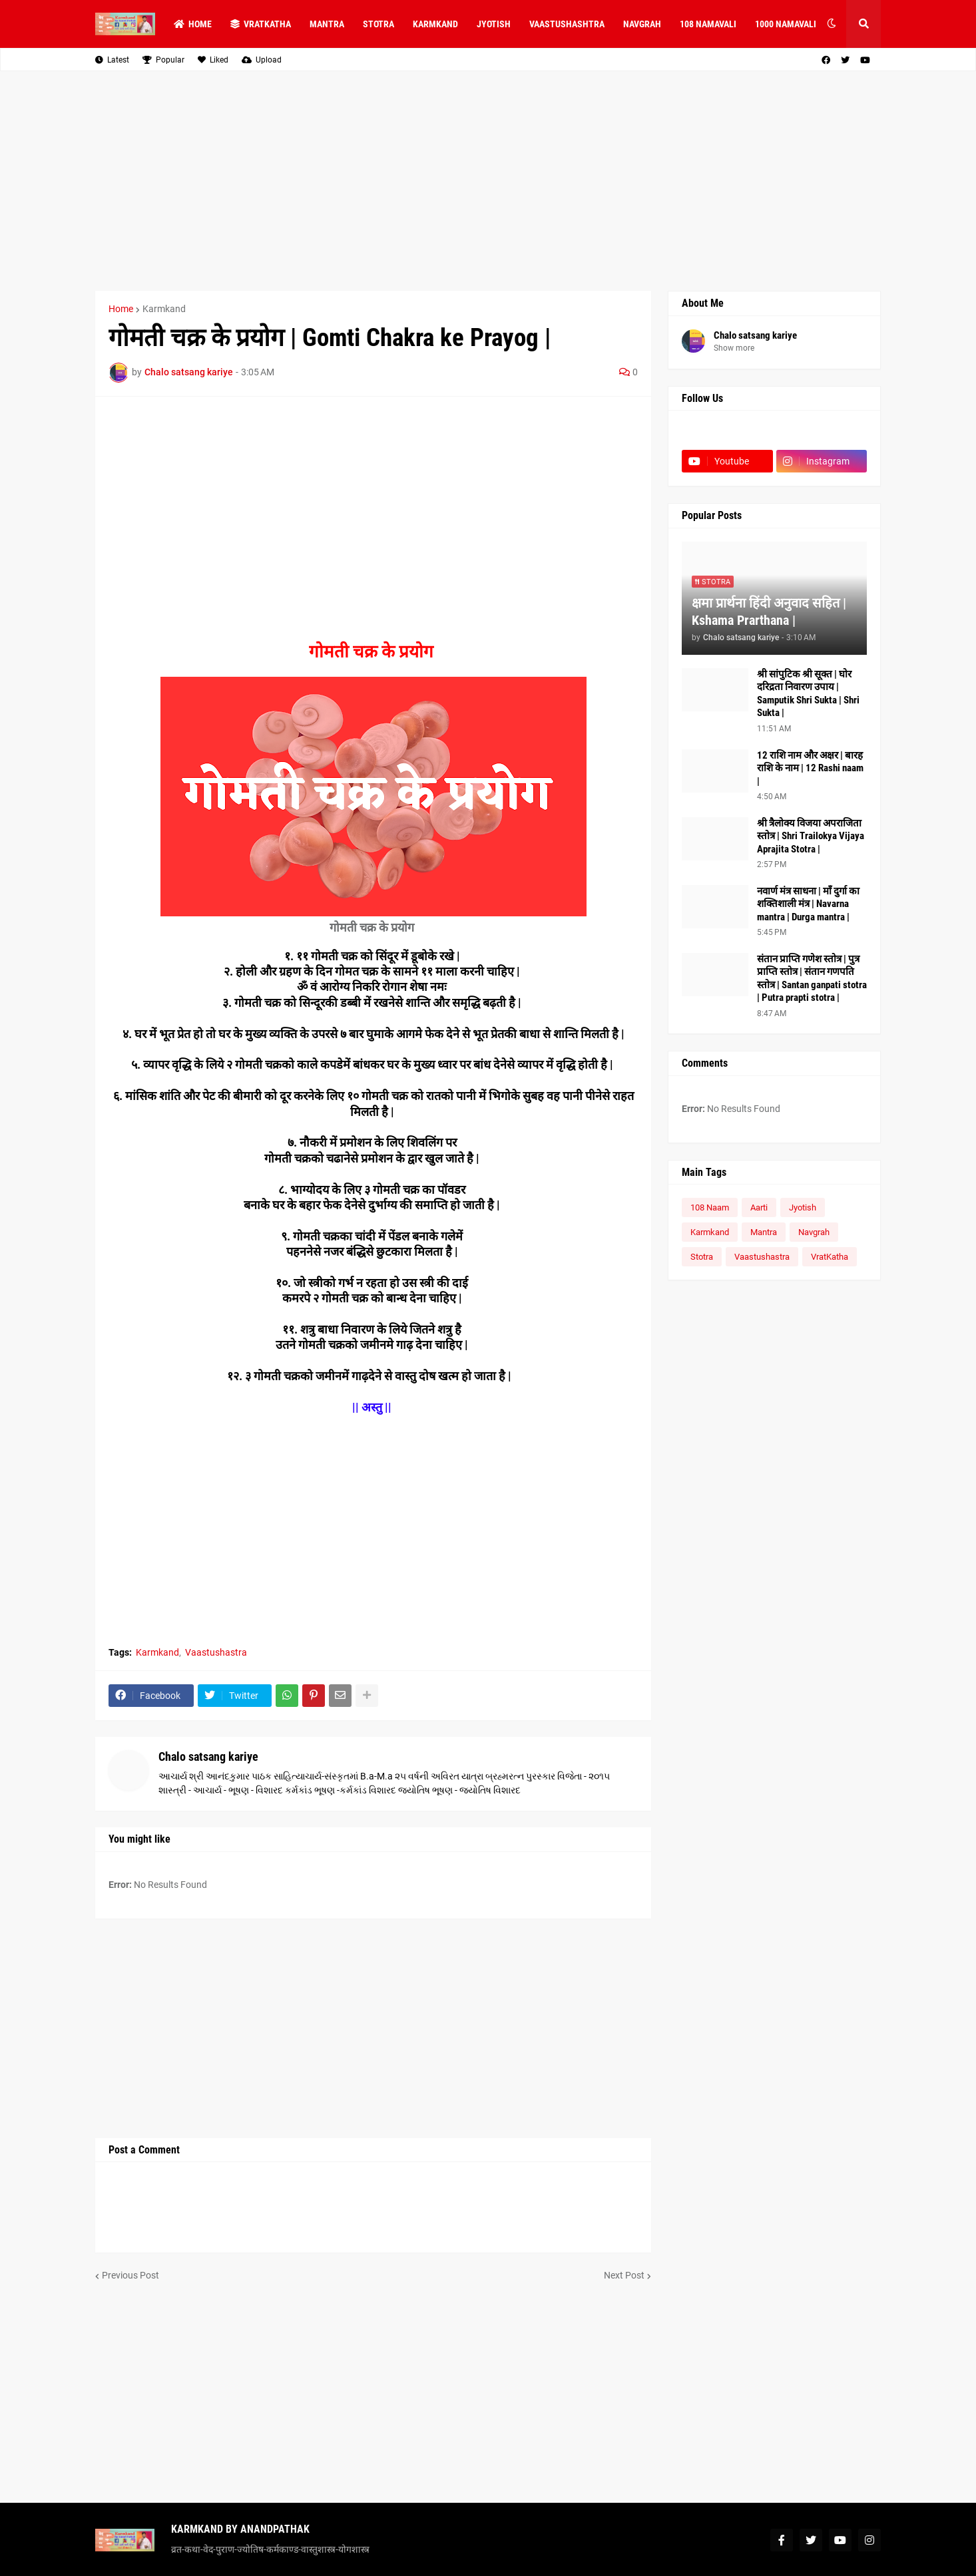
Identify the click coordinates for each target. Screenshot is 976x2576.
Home (121, 308)
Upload (262, 60)
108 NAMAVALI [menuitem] (708, 24)
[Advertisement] (488, 181)
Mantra (763, 1232)
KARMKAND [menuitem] (435, 24)
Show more (734, 348)
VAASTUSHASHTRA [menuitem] (567, 24)
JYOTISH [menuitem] (494, 24)
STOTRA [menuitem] (378, 24)
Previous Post (130, 2275)
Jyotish (802, 1207)
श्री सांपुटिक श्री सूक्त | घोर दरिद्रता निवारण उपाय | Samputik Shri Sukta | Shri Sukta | (808, 693)
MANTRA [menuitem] (327, 24)
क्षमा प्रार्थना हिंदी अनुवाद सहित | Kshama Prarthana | (769, 611)
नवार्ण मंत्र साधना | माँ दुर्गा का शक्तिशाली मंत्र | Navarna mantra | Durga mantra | (808, 904)
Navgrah (814, 1232)
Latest (112, 60)
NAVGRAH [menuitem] (642, 24)
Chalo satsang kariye (208, 1756)
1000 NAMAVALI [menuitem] (785, 24)
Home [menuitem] (193, 24)
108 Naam (709, 1207)
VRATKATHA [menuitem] (260, 24)
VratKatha (829, 1257)
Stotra (701, 1257)
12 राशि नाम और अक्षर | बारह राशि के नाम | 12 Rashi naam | (810, 768)
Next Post (624, 2275)
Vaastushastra (216, 1652)
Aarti (759, 1207)
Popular (163, 60)
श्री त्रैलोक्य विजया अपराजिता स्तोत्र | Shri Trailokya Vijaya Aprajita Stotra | (810, 836)
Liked (213, 60)
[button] (831, 24)
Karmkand (164, 308)
